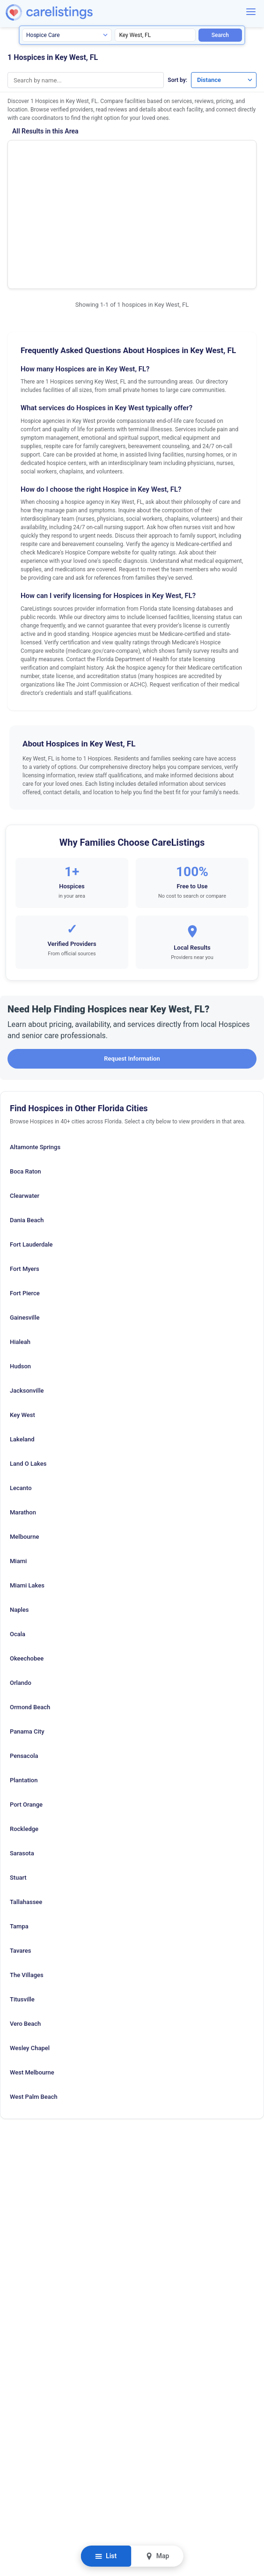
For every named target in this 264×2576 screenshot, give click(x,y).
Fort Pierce (25, 1187)
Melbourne (24, 1430)
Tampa (19, 1820)
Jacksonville (27, 1284)
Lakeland (22, 1333)
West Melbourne (32, 1966)
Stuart (18, 1771)
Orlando (20, 1576)
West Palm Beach (34, 1990)
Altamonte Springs (35, 1041)
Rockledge (24, 1723)
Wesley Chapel (30, 1942)
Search (220, 35)
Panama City (27, 1625)
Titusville (22, 1893)
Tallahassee (26, 1796)
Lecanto (21, 1382)
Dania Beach (27, 1114)
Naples (19, 1503)
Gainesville (24, 1211)
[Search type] (67, 35)
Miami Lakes (27, 1479)
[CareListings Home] (76, 12)
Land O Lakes (28, 1357)
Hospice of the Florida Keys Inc (67, 157)
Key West (22, 1309)
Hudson (20, 1260)
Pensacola (24, 1649)
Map (157, 2556)
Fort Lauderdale (31, 1138)
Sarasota (22, 1747)
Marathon (23, 1406)
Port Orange (26, 1698)
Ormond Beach (30, 1601)
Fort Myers (24, 1162)
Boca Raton (25, 1065)
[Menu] (250, 11)
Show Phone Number (203, 154)
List (106, 2556)
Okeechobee (27, 1552)
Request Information (132, 952)
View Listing (203, 169)
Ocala (17, 1528)
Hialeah (20, 1236)
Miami (18, 1455)
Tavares (20, 1844)
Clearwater (24, 1089)
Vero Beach (25, 1917)
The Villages (27, 1869)
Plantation (23, 1674)
